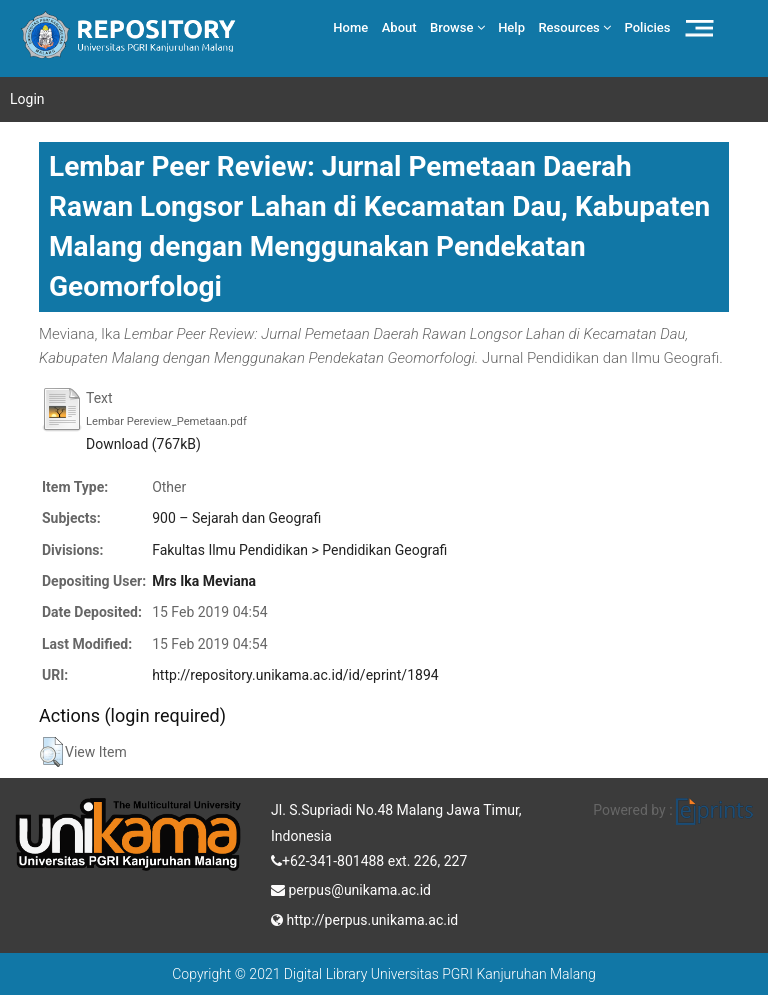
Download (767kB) (143, 444)
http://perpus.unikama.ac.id (364, 918)
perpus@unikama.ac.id (351, 888)
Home (350, 27)
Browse (457, 27)
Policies (648, 27)
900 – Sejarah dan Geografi (236, 518)
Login (27, 99)
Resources (574, 27)
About (399, 27)
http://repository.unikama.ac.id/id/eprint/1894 (295, 675)
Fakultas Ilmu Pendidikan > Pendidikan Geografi (299, 550)
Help (511, 27)
